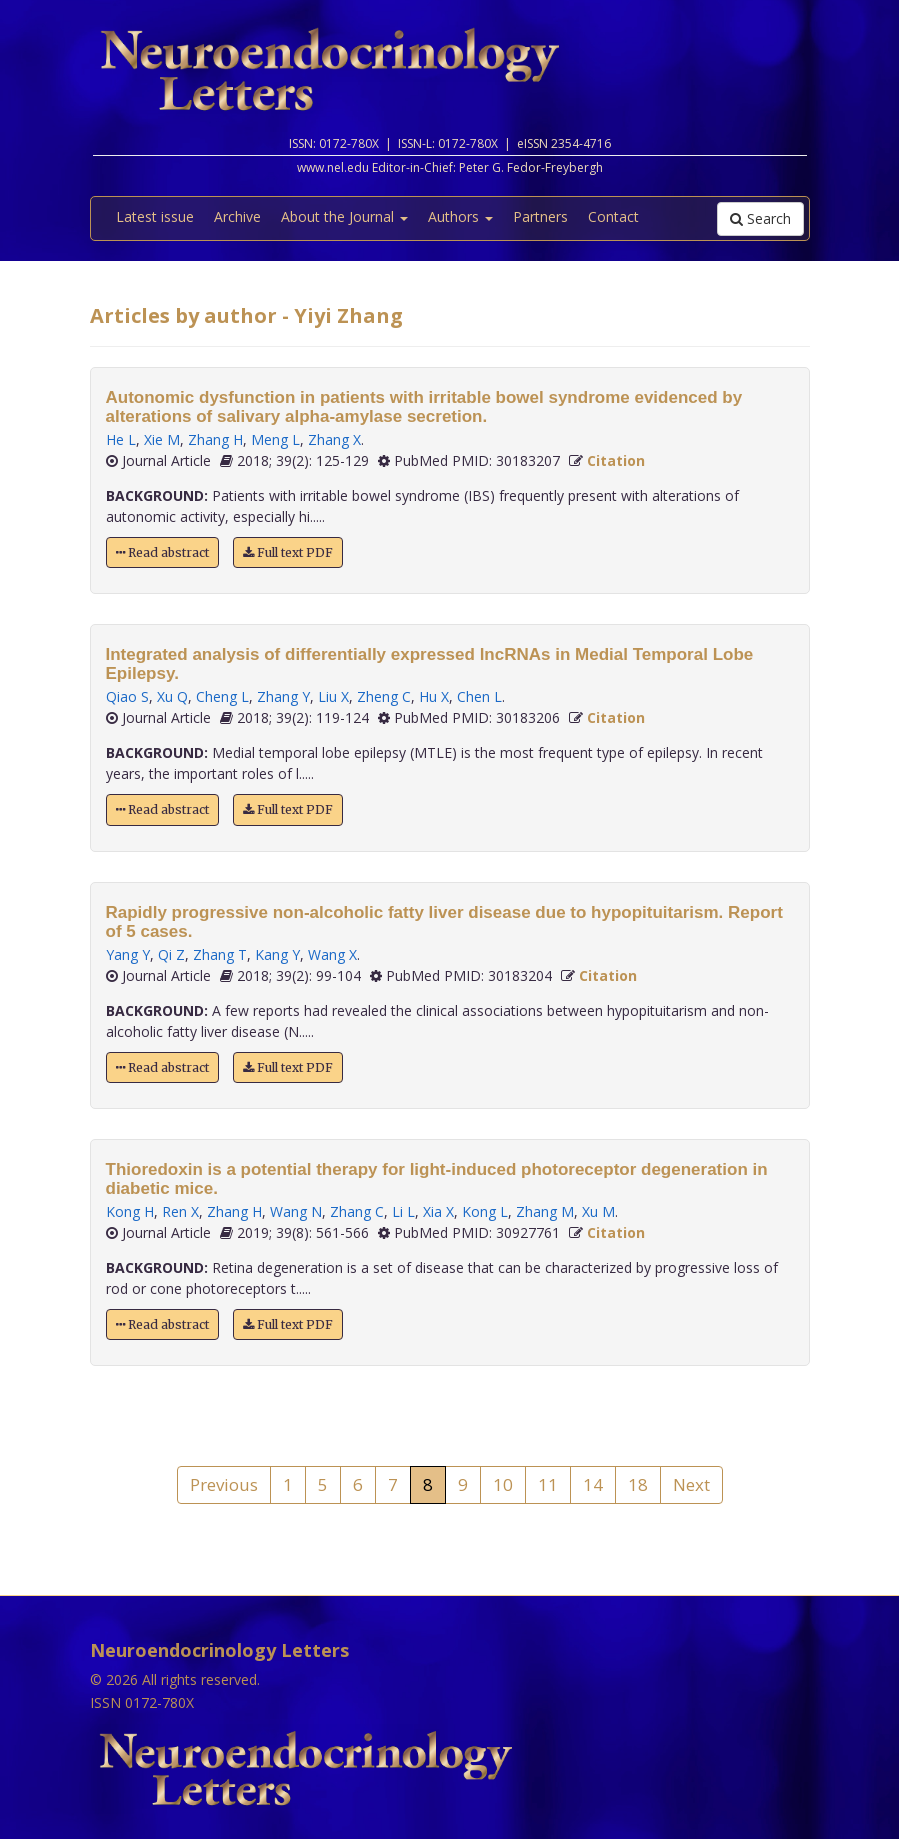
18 (638, 1484)
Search (760, 218)
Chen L (479, 696)
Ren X (180, 1211)
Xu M (598, 1211)
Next (691, 1484)
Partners (540, 216)
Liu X (333, 696)
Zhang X (334, 439)
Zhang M (545, 1211)
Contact (613, 216)
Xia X (438, 1211)
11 (548, 1484)
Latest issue (155, 216)
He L (121, 439)
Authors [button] (460, 216)
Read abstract (162, 552)
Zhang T (220, 954)
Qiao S (127, 696)
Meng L (275, 439)
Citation (616, 460)
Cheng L (222, 696)
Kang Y (277, 954)
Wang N (296, 1211)
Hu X (434, 696)
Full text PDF (288, 552)
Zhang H (215, 439)
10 (503, 1484)
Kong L (485, 1211)
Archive (237, 216)
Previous (224, 1484)
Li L (403, 1211)
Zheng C (384, 696)
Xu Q (172, 696)
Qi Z (171, 954)
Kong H (130, 1211)
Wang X (332, 954)
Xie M (162, 439)
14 (593, 1484)
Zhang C (357, 1211)
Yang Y (128, 954)
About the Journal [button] (344, 216)
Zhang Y (283, 696)
